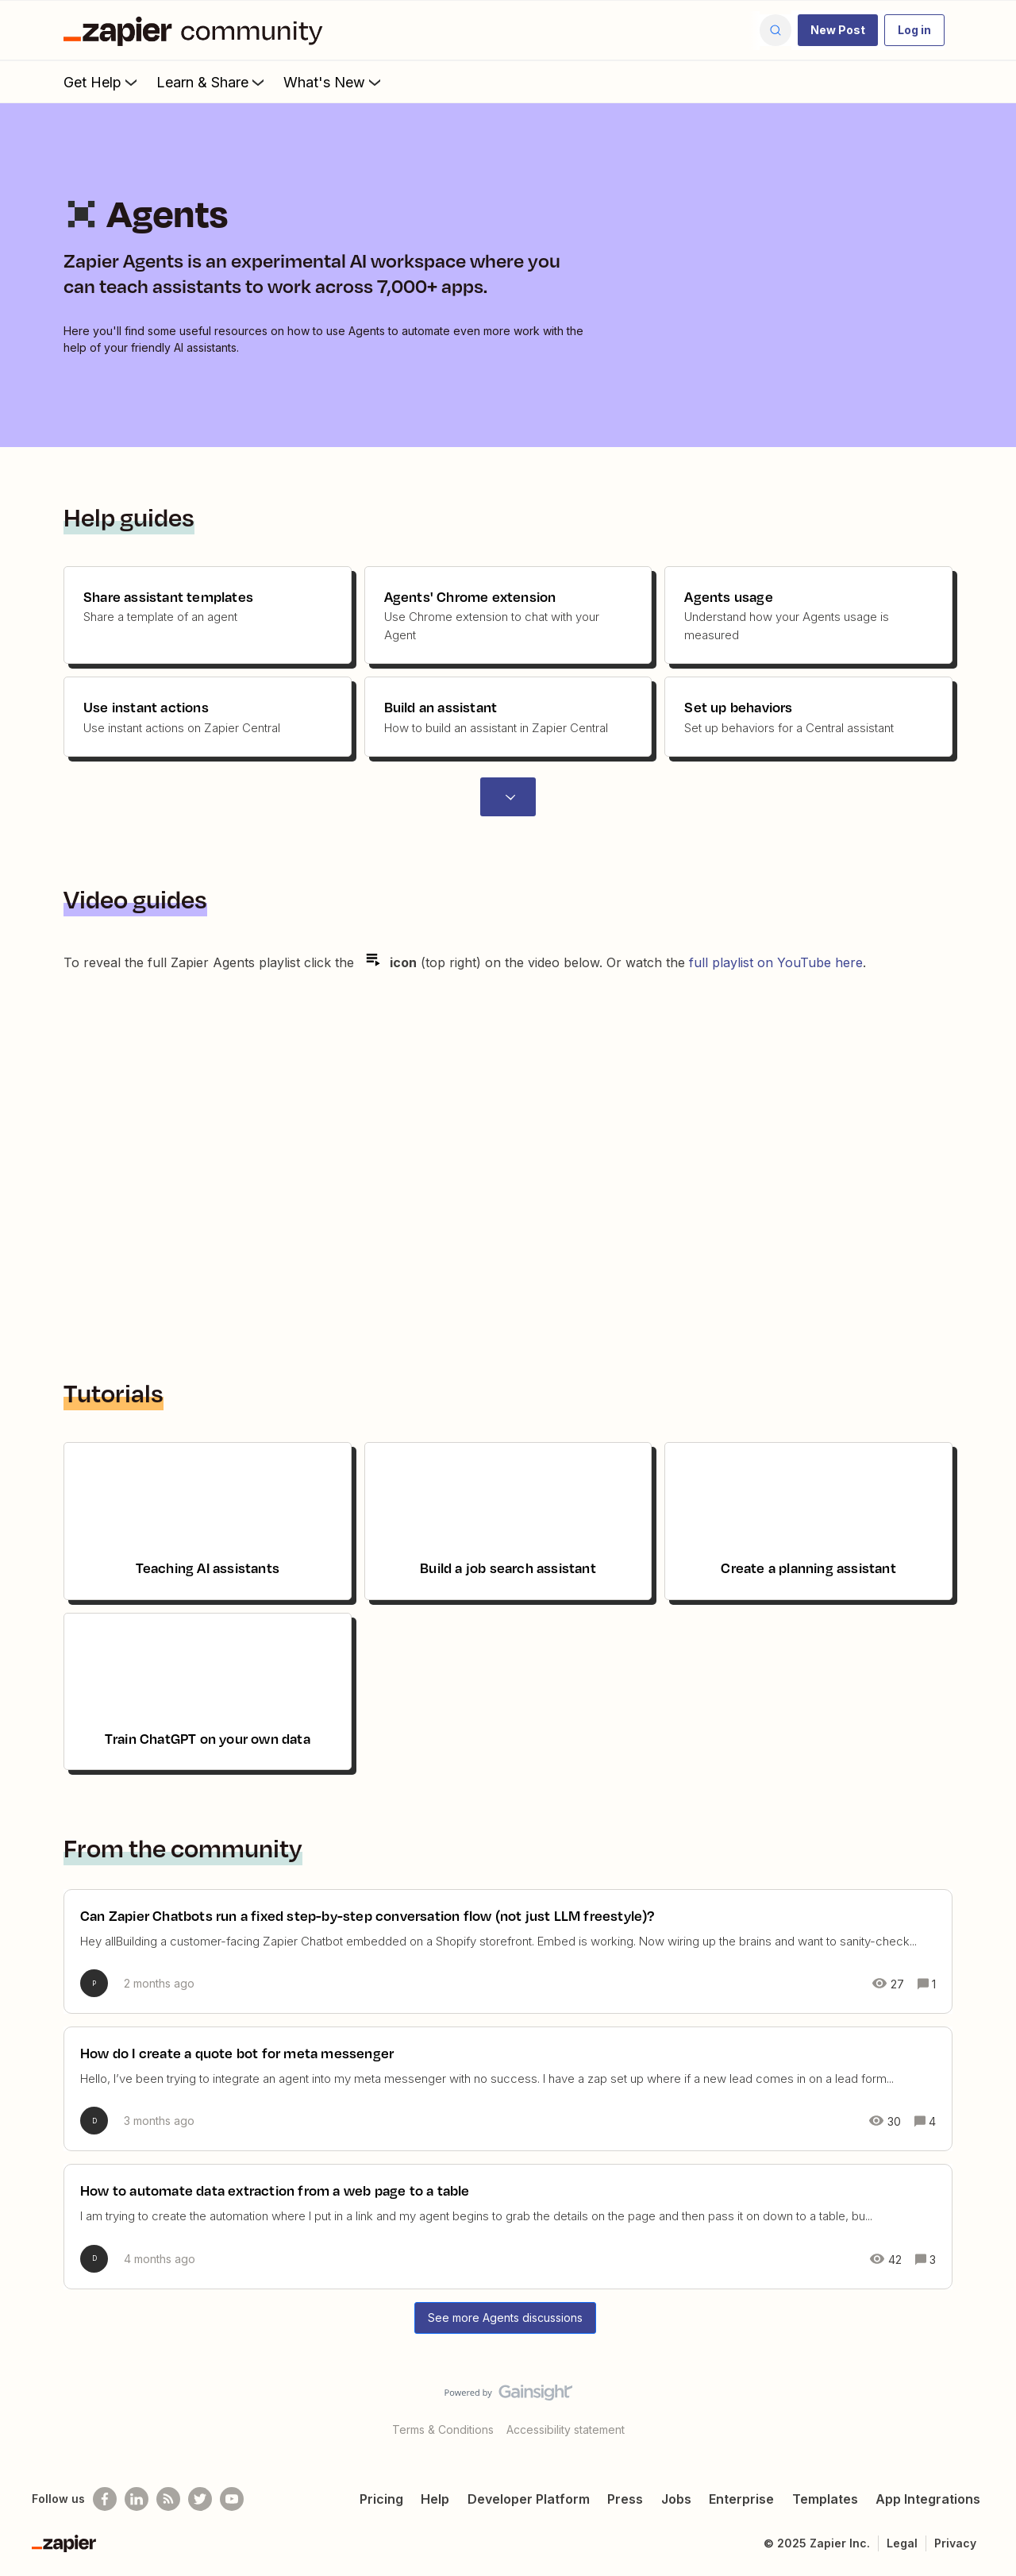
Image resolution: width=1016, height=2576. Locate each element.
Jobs (676, 2499)
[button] (838, 30)
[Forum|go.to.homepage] (197, 30)
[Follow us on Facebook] (105, 2499)
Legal (902, 2543)
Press (625, 2499)
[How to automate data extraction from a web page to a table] (508, 2226)
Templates (825, 2499)
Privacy (955, 2543)
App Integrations (928, 2499)
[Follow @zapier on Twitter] (200, 2499)
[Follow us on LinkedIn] (136, 2499)
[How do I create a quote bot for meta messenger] (508, 2088)
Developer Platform (529, 2499)
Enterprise (741, 2499)
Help (435, 2499)
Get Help (102, 81)
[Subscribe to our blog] (168, 2499)
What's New (333, 81)
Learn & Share (211, 81)
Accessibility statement (565, 2429)
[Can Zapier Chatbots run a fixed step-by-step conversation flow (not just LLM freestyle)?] (508, 1951)
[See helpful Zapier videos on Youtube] (232, 2499)
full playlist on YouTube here (776, 962)
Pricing (381, 2499)
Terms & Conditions (443, 2429)
